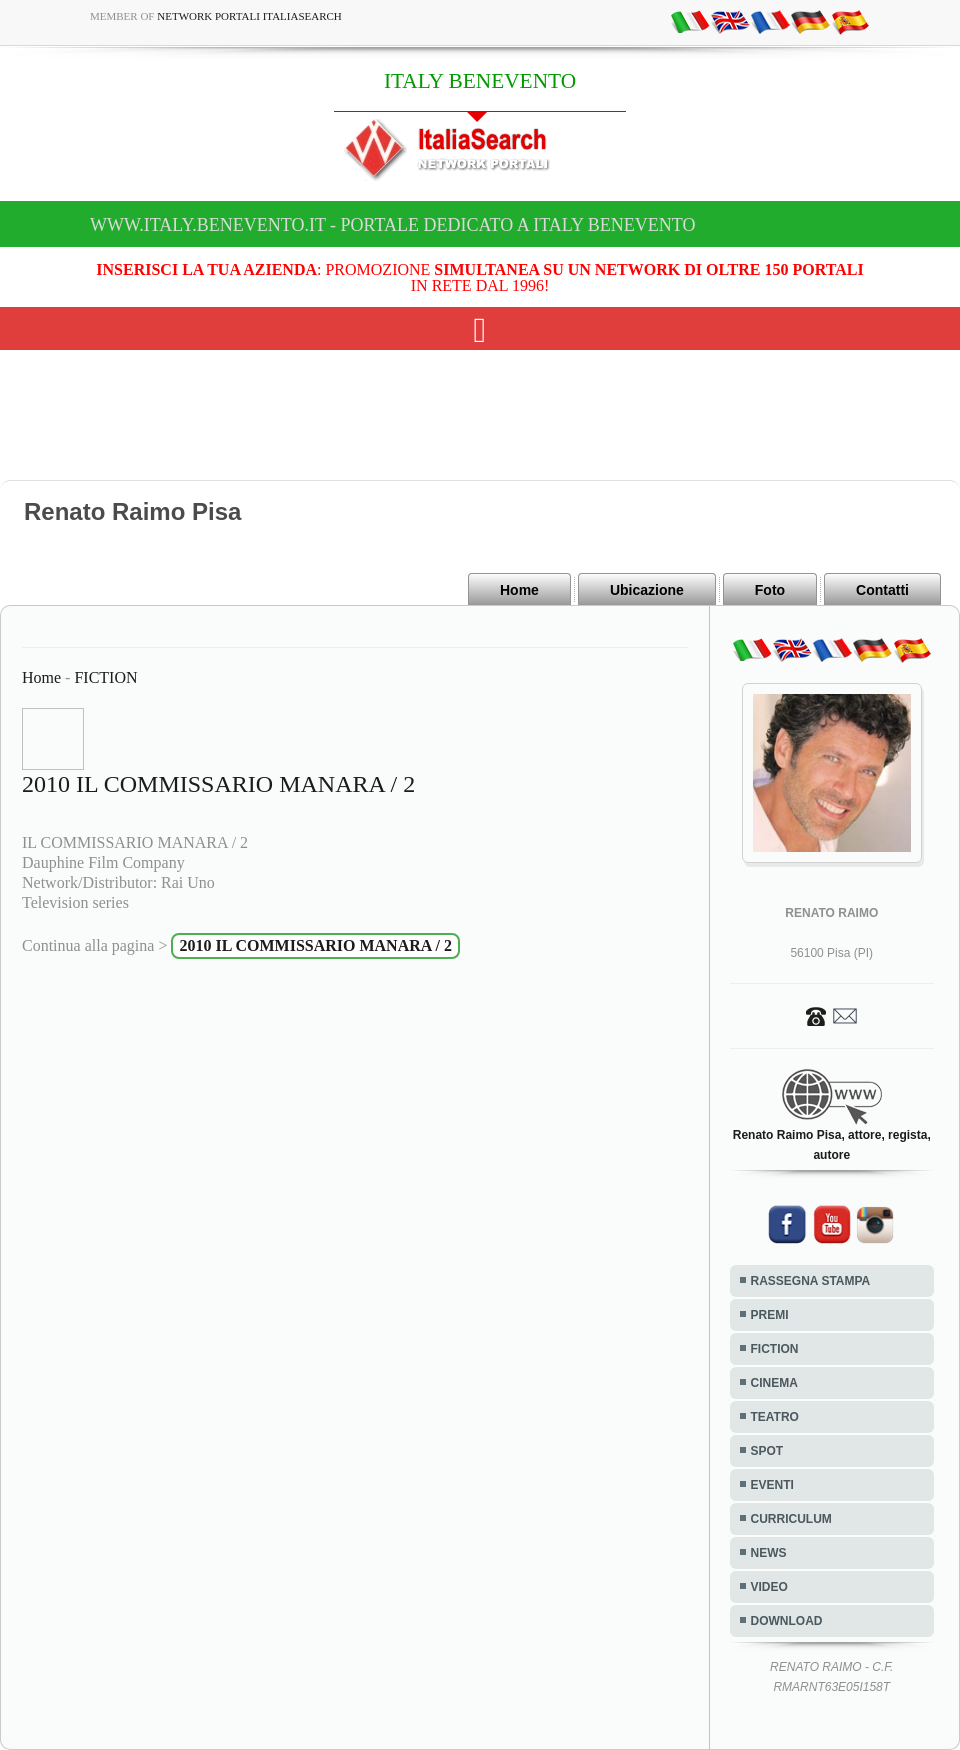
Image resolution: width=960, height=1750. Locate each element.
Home (519, 590)
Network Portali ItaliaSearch (249, 16)
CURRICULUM (791, 1519)
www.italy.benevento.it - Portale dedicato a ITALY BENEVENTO (392, 225)
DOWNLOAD (787, 1621)
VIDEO (769, 1587)
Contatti (882, 590)
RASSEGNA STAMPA (811, 1281)
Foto (770, 590)
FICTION (105, 677)
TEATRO (775, 1417)
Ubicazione (647, 590)
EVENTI (772, 1485)
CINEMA (774, 1383)
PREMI (770, 1315)
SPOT (767, 1451)
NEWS (769, 1553)
